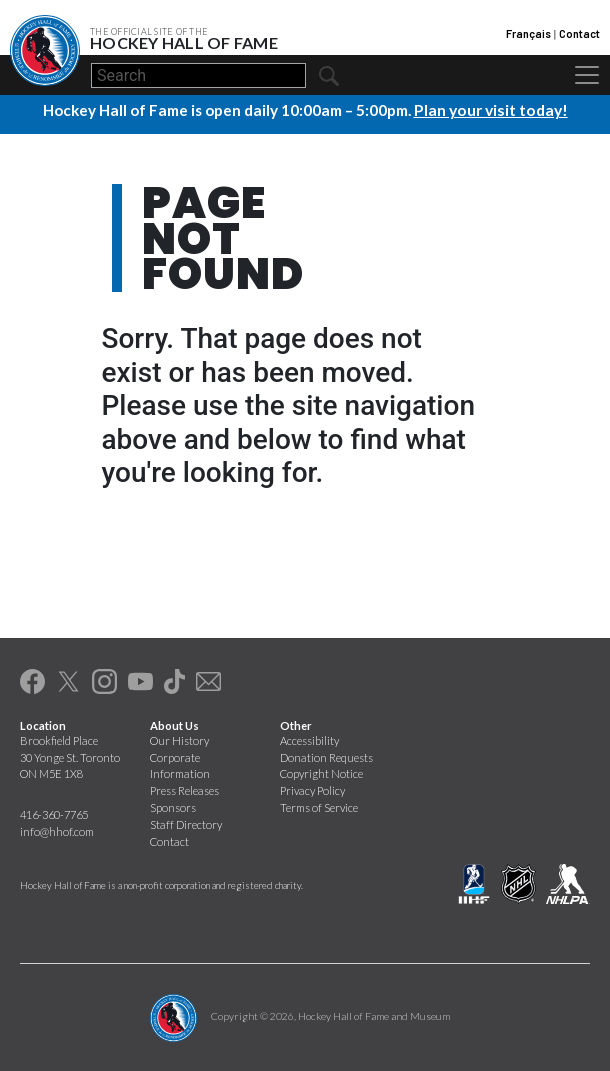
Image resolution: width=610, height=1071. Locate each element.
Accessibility (309, 739)
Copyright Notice (321, 773)
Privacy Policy (312, 790)
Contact (579, 33)
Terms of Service (319, 806)
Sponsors (173, 806)
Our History (179, 739)
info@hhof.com (57, 830)
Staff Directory (186, 823)
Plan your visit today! (491, 110)
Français (528, 33)
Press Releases (184, 790)
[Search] (198, 75)
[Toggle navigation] (587, 75)
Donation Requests (326, 756)
